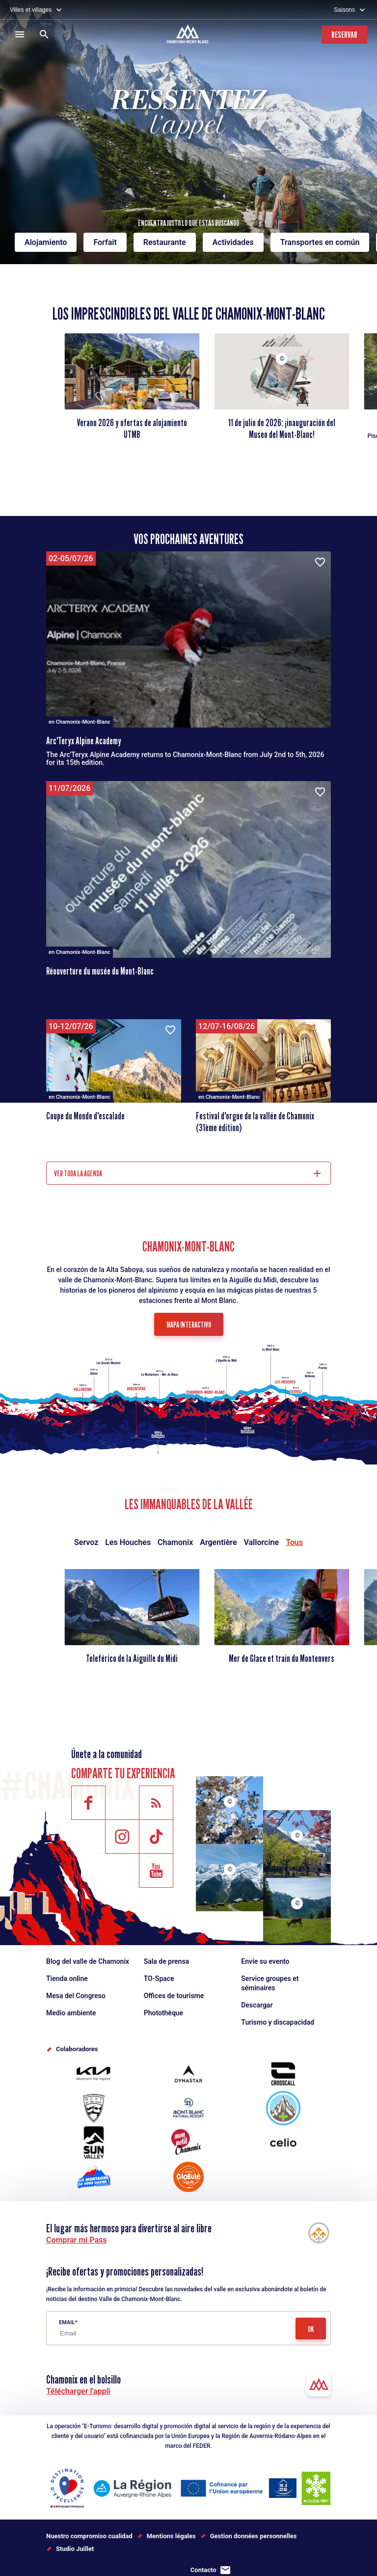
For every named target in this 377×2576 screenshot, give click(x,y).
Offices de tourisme (174, 1996)
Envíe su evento (265, 1961)
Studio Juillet (75, 2548)
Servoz (86, 1542)
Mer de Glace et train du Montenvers (281, 1658)
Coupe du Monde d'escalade (85, 1116)
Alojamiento (46, 242)
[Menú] (19, 34)
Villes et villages (31, 9)
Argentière (218, 1542)
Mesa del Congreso (76, 1996)
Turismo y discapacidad (277, 2022)
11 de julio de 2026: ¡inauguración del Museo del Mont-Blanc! (281, 428)
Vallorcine (261, 1542)
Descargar (256, 2005)
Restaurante (164, 242)
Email (67, 2322)
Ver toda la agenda (78, 1173)
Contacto (203, 2570)
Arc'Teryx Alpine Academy (83, 741)
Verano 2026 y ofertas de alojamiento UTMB (132, 428)
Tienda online (67, 1978)
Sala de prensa (166, 1961)
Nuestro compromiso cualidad (89, 2536)
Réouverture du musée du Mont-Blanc (100, 971)
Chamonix (175, 1542)
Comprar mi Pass (76, 2240)
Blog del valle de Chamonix (87, 1961)
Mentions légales (171, 2536)
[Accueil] (189, 35)
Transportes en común (320, 242)
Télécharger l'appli (78, 2391)
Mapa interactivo (188, 1324)
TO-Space (159, 1978)
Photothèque (163, 2013)
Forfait (104, 242)
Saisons (344, 9)
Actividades (233, 242)
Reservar (344, 34)
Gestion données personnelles (253, 2536)
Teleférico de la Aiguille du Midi (132, 1658)
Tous (294, 1542)
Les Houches (128, 1542)
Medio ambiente (71, 2013)
